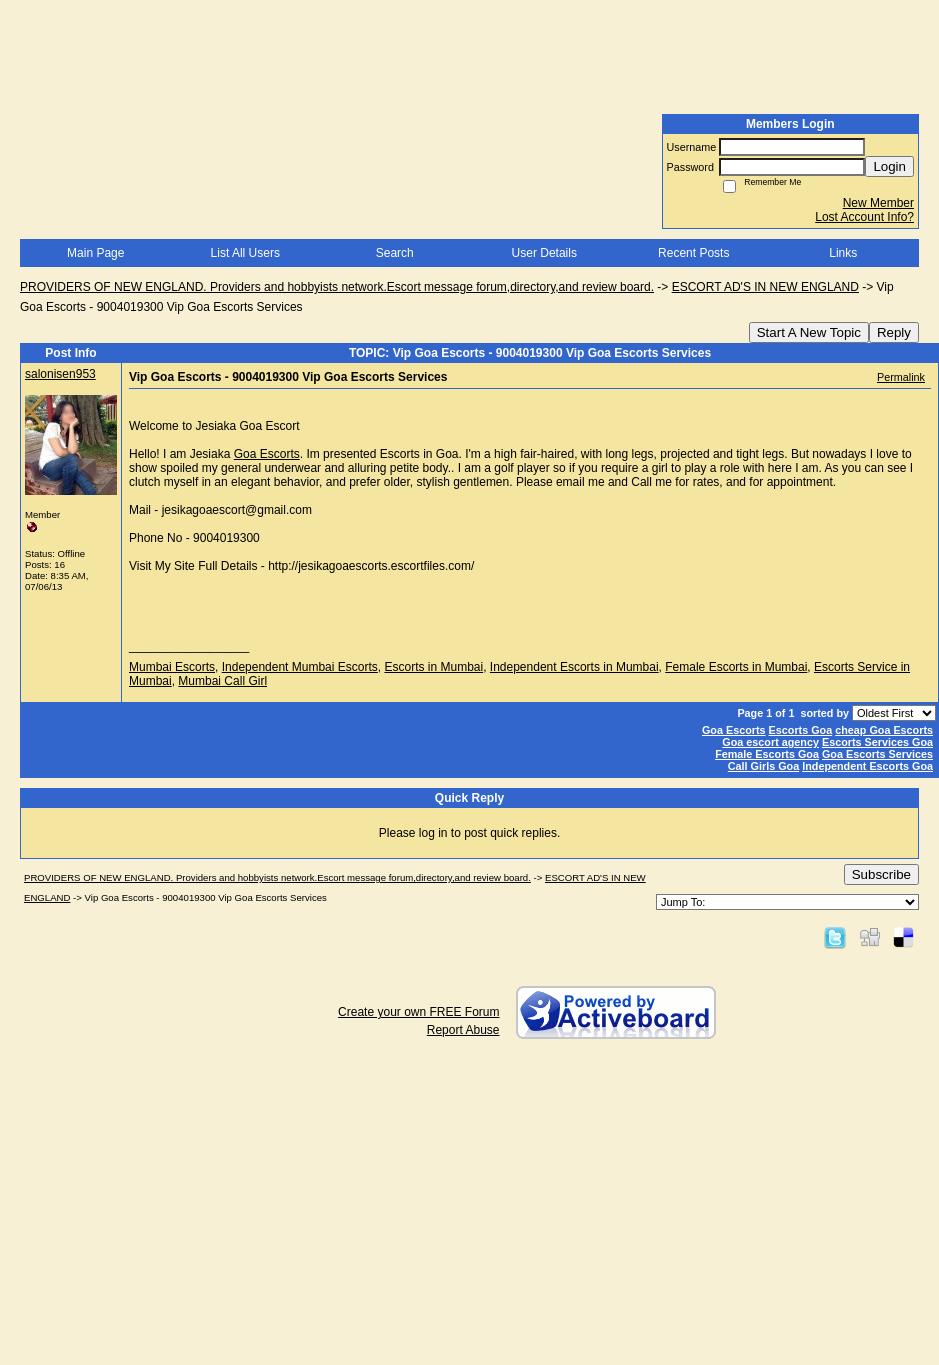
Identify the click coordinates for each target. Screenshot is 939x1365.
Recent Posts (693, 253)
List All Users (245, 253)
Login (889, 166)
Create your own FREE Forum (418, 1012)
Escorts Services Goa (877, 742)
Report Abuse (463, 1030)
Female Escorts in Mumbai (736, 667)
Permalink (901, 377)
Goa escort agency (770, 742)
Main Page (95, 253)
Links (843, 253)
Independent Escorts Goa (867, 766)
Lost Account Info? (864, 217)
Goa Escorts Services (877, 754)
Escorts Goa (801, 730)
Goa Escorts (267, 454)
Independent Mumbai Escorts (300, 667)
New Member (878, 203)
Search (395, 253)
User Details (544, 253)
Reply (894, 332)
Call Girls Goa (763, 766)
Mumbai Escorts (172, 667)
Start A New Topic (809, 332)
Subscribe (881, 874)
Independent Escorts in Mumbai (574, 667)
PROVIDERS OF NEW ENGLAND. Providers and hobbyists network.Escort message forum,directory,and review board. (337, 287)
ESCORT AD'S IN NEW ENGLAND (765, 287)
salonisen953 (60, 374)
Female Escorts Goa (767, 754)
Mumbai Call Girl (222, 681)
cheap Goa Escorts (884, 730)
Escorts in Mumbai (433, 667)
